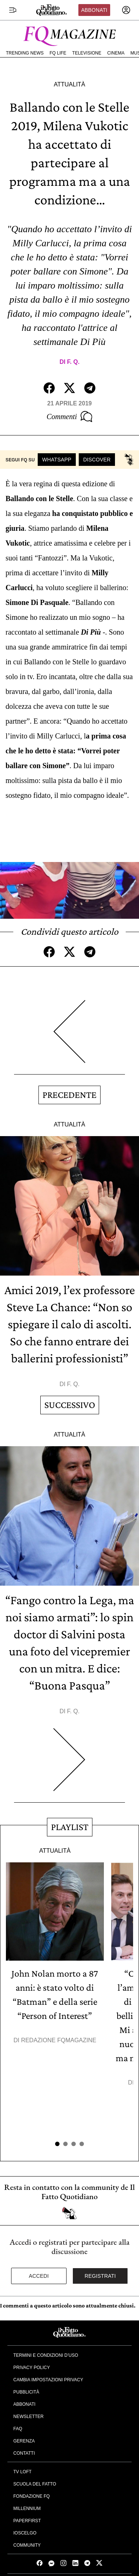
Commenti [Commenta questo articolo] (69, 416)
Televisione (86, 53)
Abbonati (94, 10)
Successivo (69, 1404)
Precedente (69, 1094)
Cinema (116, 53)
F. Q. (73, 362)
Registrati (100, 2276)
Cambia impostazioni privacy (48, 2379)
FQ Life (58, 53)
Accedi (39, 2276)
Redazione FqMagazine (58, 2040)
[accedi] (126, 10)
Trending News (25, 53)
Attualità (69, 84)
